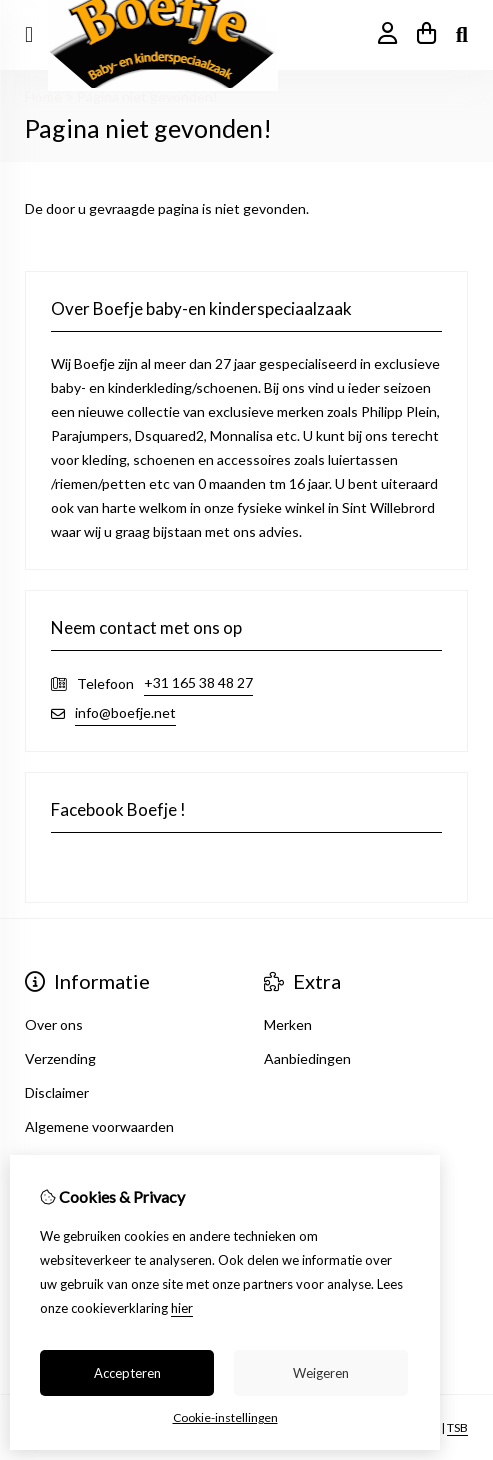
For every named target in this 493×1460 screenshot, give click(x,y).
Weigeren (321, 1373)
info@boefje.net (125, 712)
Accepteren (127, 1373)
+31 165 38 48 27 (198, 682)
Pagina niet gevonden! (147, 96)
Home (43, 96)
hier (182, 1308)
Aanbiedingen (307, 1058)
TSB (457, 1427)
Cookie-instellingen (225, 1417)
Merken (288, 1024)
